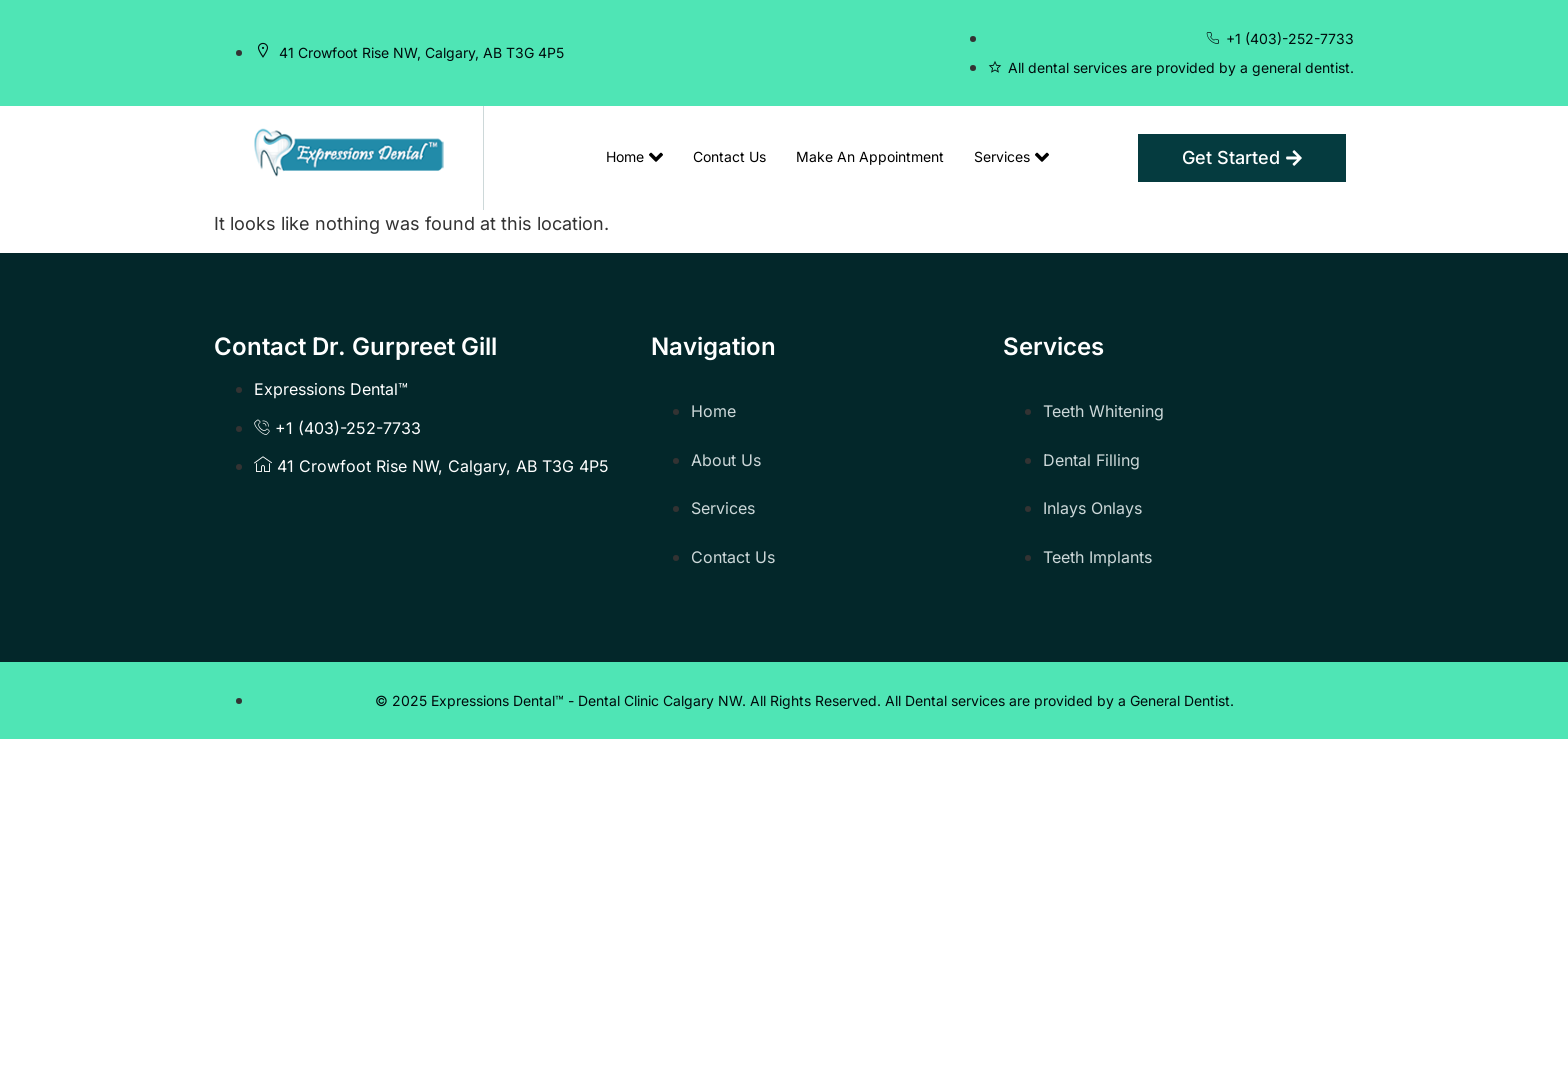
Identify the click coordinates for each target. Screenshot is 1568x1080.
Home (634, 157)
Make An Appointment (870, 156)
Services (1011, 157)
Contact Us (729, 156)
